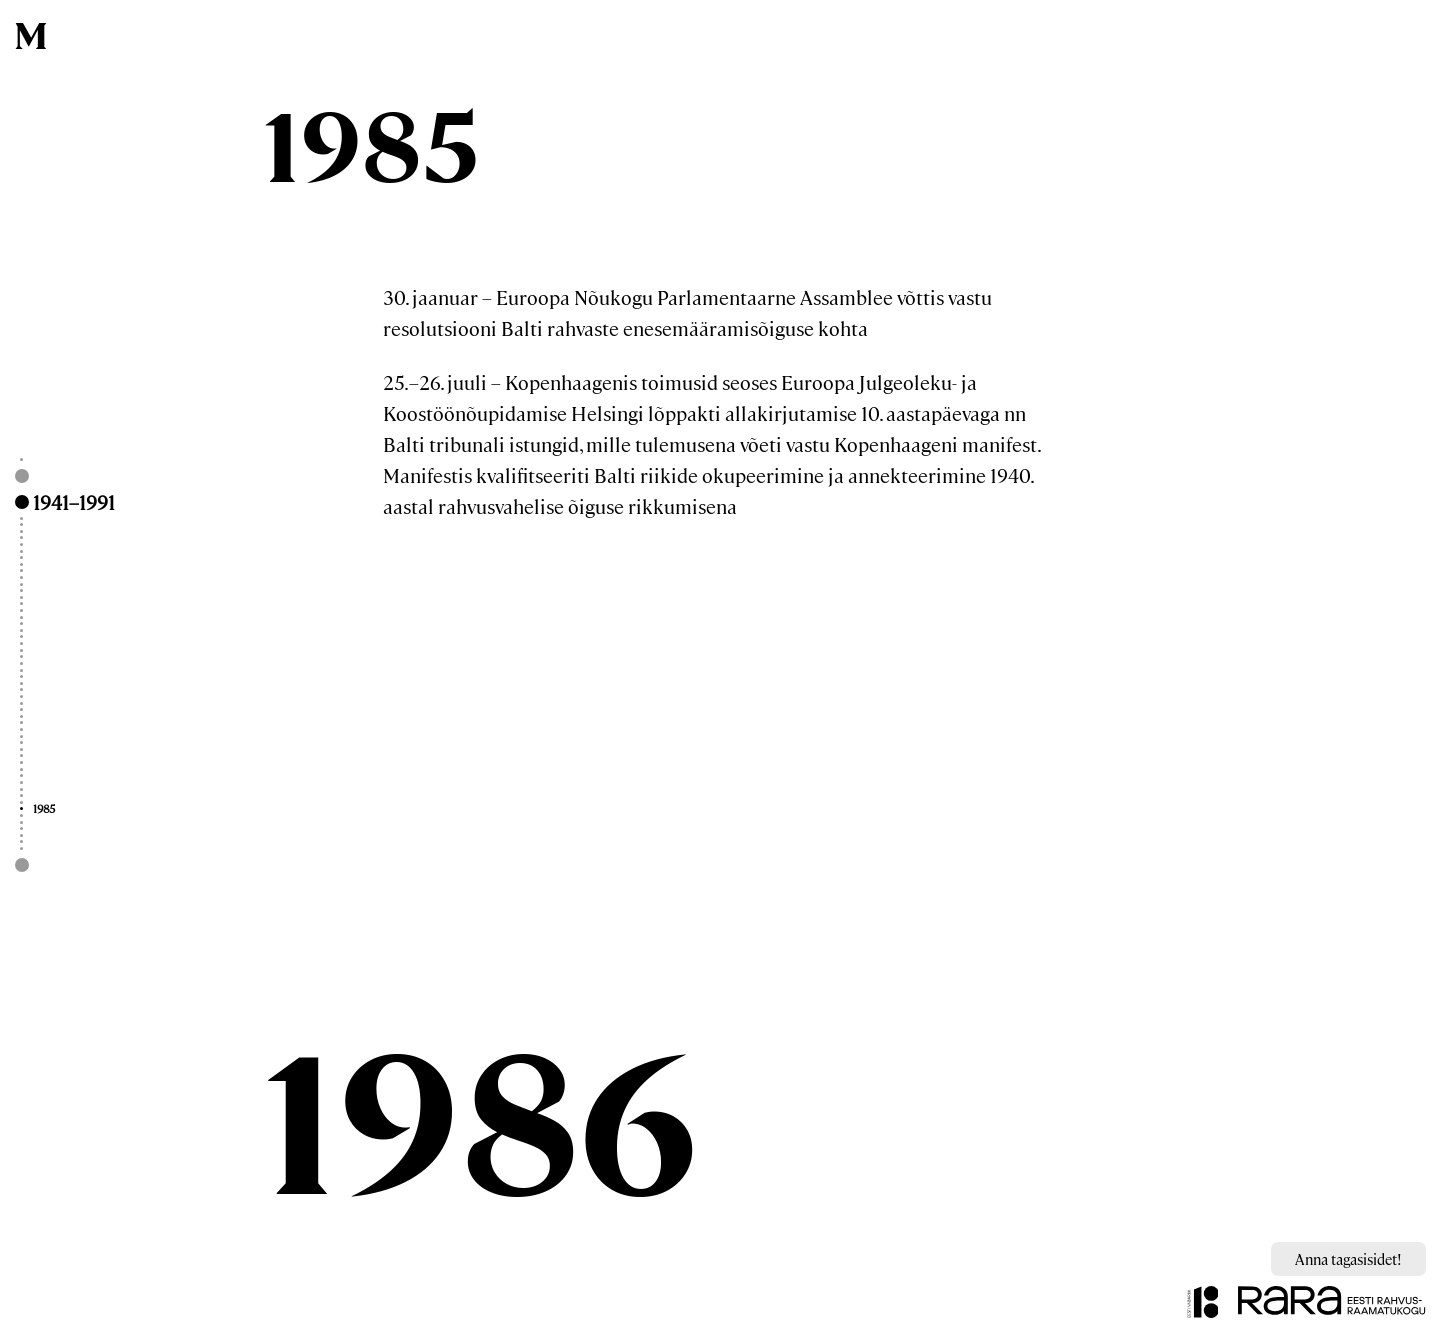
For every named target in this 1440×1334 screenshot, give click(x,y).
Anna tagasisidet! (1348, 1258)
